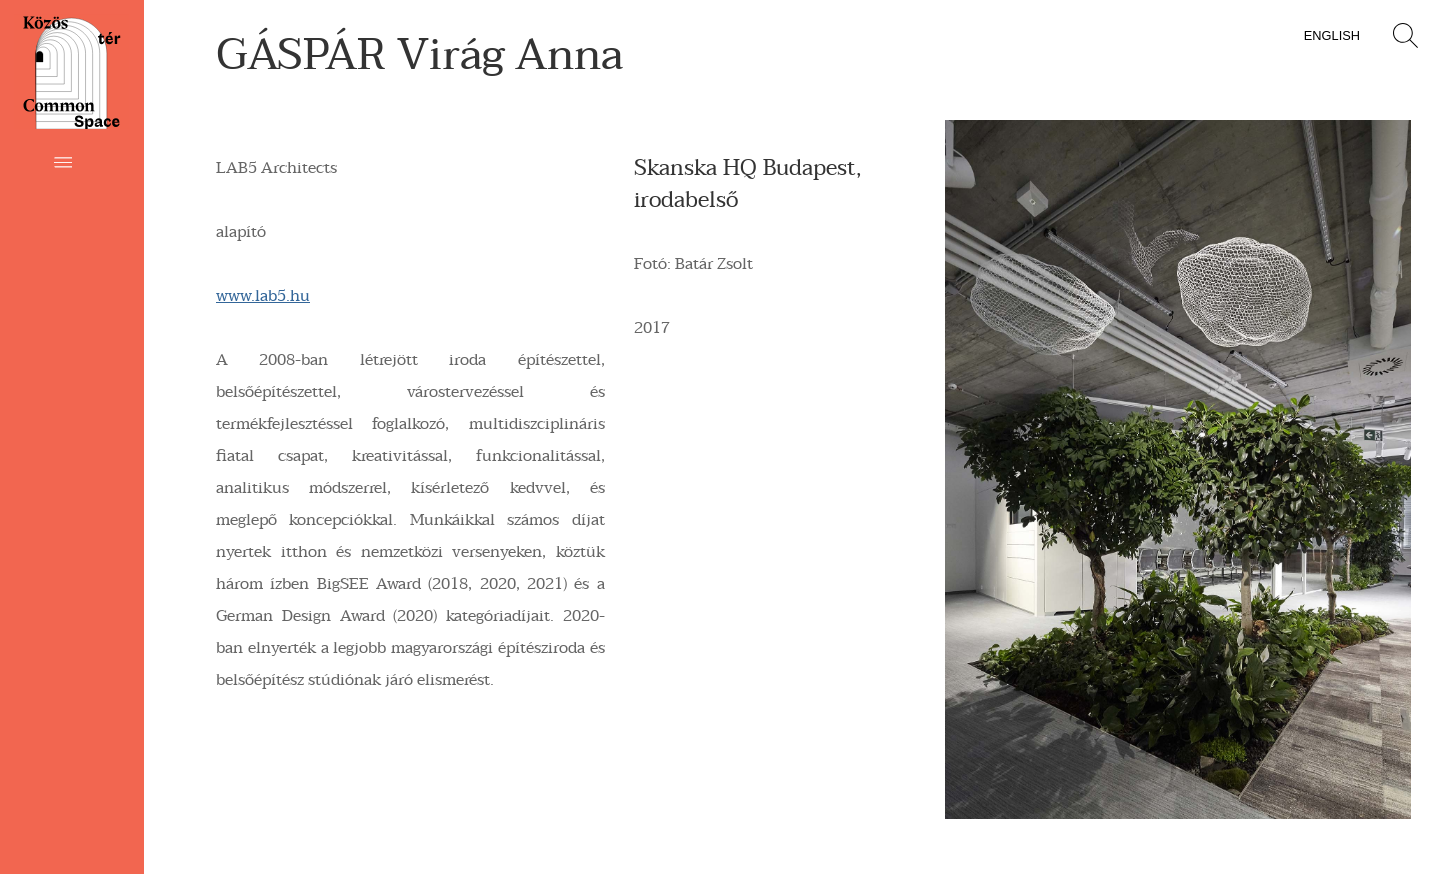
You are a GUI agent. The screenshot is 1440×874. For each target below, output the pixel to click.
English (1332, 35)
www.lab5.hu (263, 296)
